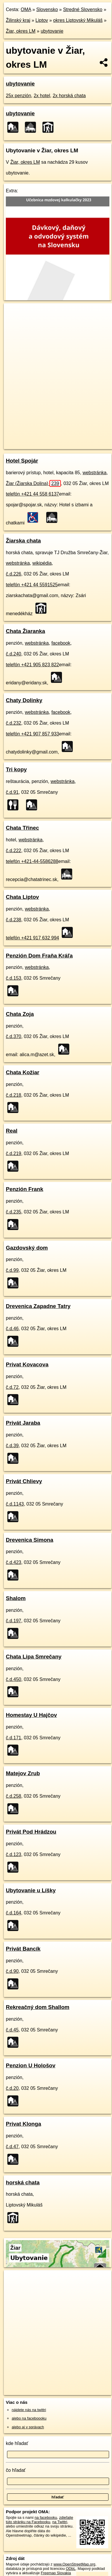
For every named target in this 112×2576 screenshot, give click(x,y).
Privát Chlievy (24, 1481)
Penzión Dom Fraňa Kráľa (39, 956)
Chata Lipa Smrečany (33, 1657)
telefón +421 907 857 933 (32, 733)
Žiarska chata (23, 541)
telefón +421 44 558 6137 (32, 493)
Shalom (16, 1598)
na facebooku (46, 2517)
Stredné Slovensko (82, 9)
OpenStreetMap (46, 440)
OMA (26, 9)
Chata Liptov (22, 897)
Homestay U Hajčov (31, 1715)
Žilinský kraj (18, 20)
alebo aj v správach (28, 2427)
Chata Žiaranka (25, 631)
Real (12, 1131)
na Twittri (59, 2522)
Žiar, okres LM (20, 31)
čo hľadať (16, 2470)
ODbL (70, 2568)
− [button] (14, 322)
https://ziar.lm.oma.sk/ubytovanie (30, 444)
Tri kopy (16, 769)
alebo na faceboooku (29, 2418)
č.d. (13, 573)
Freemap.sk (76, 440)
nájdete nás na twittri (29, 2410)
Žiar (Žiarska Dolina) (33, 483)
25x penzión (18, 95)
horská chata (22, 2182)
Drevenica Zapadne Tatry (38, 1306)
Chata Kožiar (22, 1072)
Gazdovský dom (27, 1248)
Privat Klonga (23, 2124)
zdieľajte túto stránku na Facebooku (39, 2519)
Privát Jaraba (23, 1423)
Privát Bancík (23, 1949)
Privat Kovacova (27, 1364)
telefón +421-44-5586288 (32, 861)
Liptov (41, 20)
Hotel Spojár (22, 461)
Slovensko (47, 9)
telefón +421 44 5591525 (32, 584)
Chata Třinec (22, 828)
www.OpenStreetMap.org (74, 2564)
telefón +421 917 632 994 (32, 937)
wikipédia (42, 563)
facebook (60, 643)
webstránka (94, 472)
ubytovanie (52, 31)
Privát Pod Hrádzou (31, 1832)
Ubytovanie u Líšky (31, 1890)
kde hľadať (17, 2443)
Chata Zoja (20, 1014)
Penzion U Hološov (30, 2065)
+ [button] (14, 313)
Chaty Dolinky (24, 700)
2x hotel (42, 95)
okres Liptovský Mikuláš (78, 20)
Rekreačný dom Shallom (37, 2007)
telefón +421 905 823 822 (32, 664)
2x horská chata (69, 95)
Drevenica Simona (29, 1540)
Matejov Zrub (23, 1773)
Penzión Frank (24, 1189)
